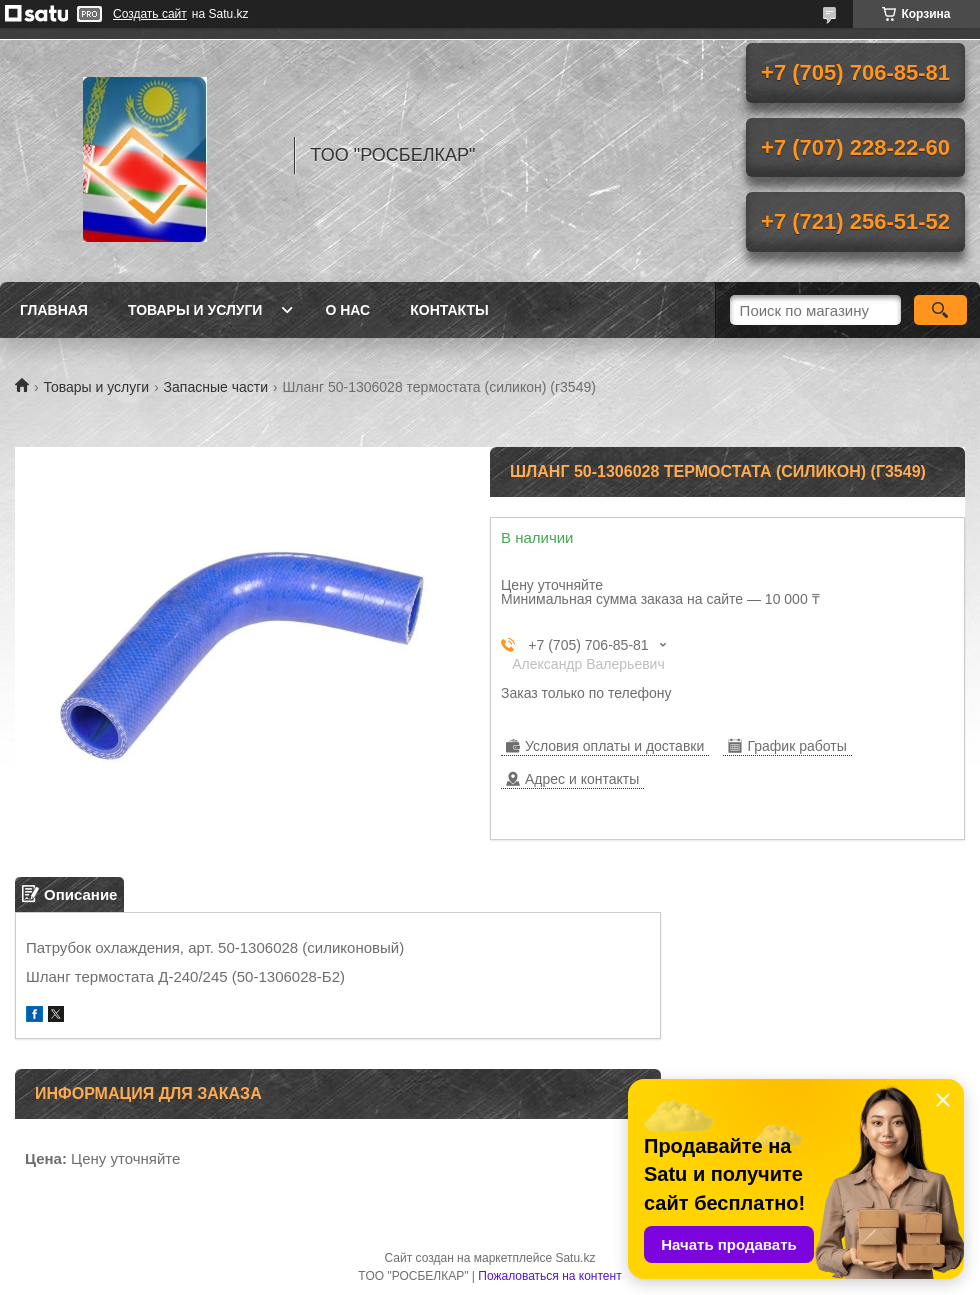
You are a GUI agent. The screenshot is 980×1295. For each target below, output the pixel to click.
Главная (54, 310)
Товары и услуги (195, 310)
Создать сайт (150, 14)
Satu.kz (575, 1258)
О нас (347, 310)
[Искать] (940, 310)
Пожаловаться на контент (549, 1276)
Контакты (449, 310)
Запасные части (216, 387)
